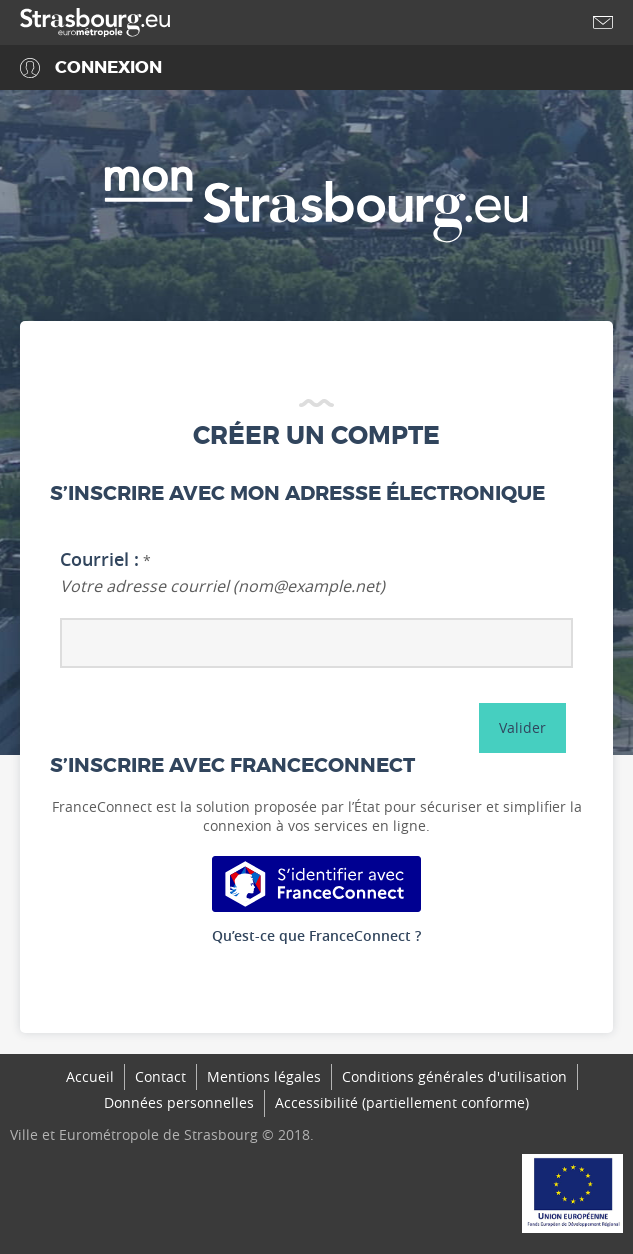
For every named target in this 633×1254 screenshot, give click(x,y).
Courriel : (99, 560)
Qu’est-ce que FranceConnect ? (316, 935)
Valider (522, 727)
